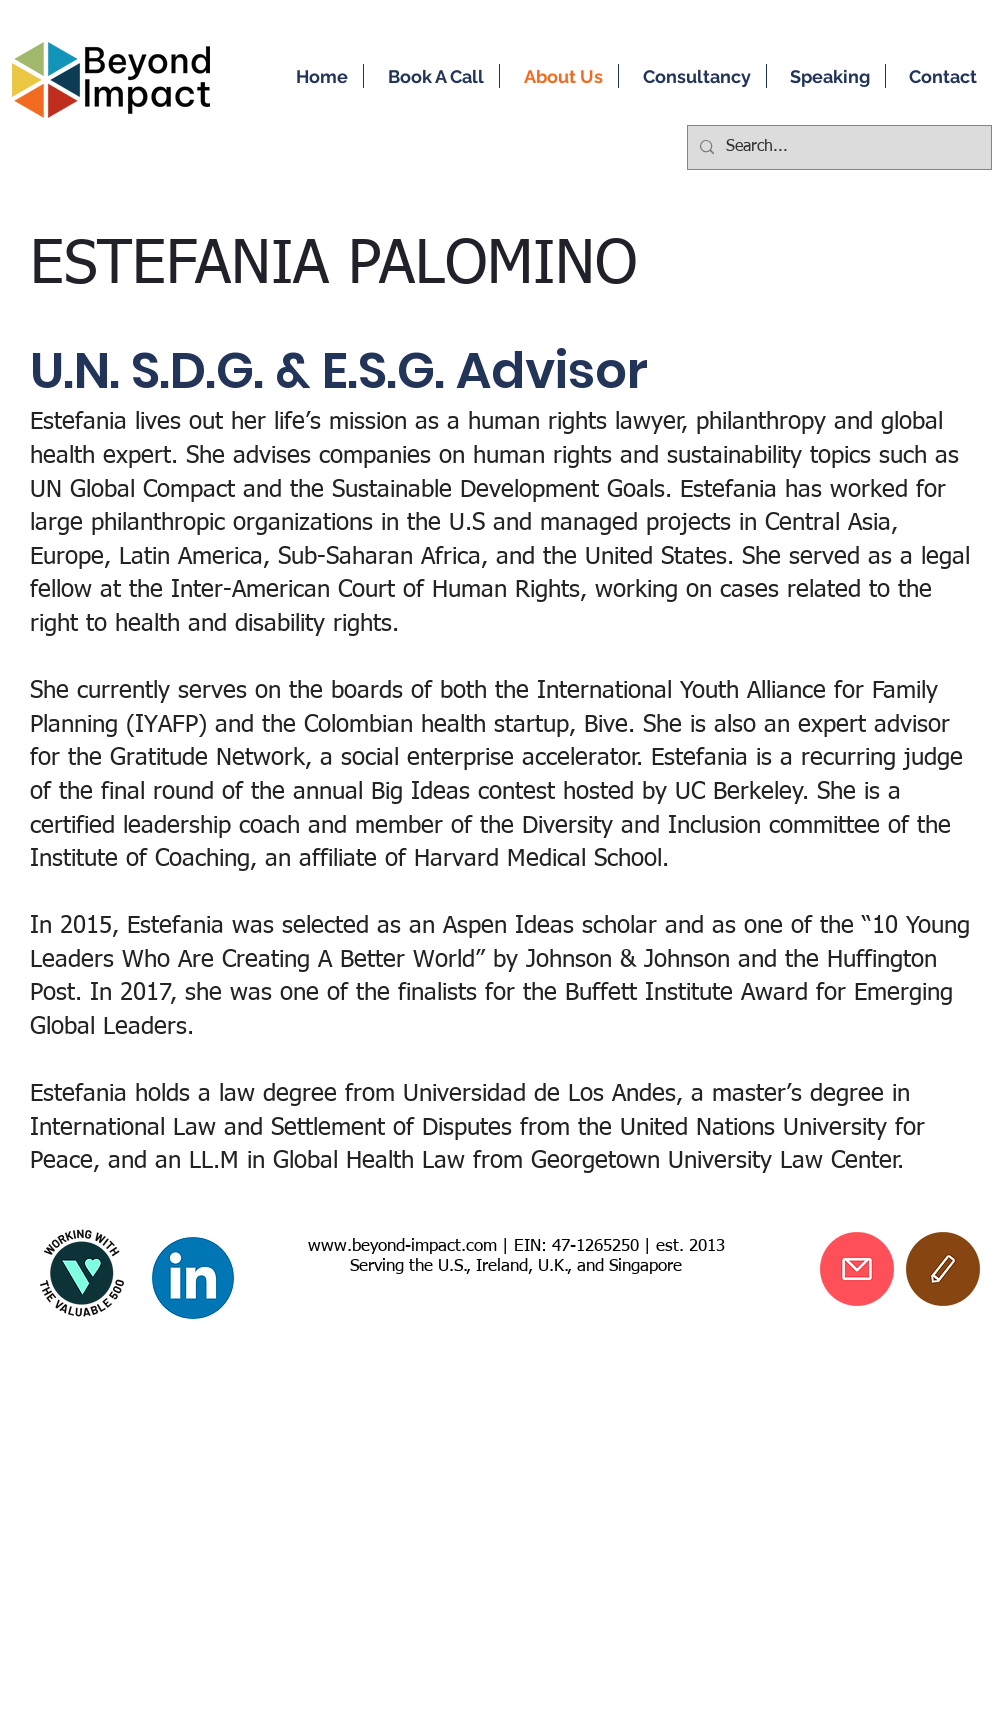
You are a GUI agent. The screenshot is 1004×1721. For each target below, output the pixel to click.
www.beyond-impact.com (402, 1246)
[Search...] (837, 147)
